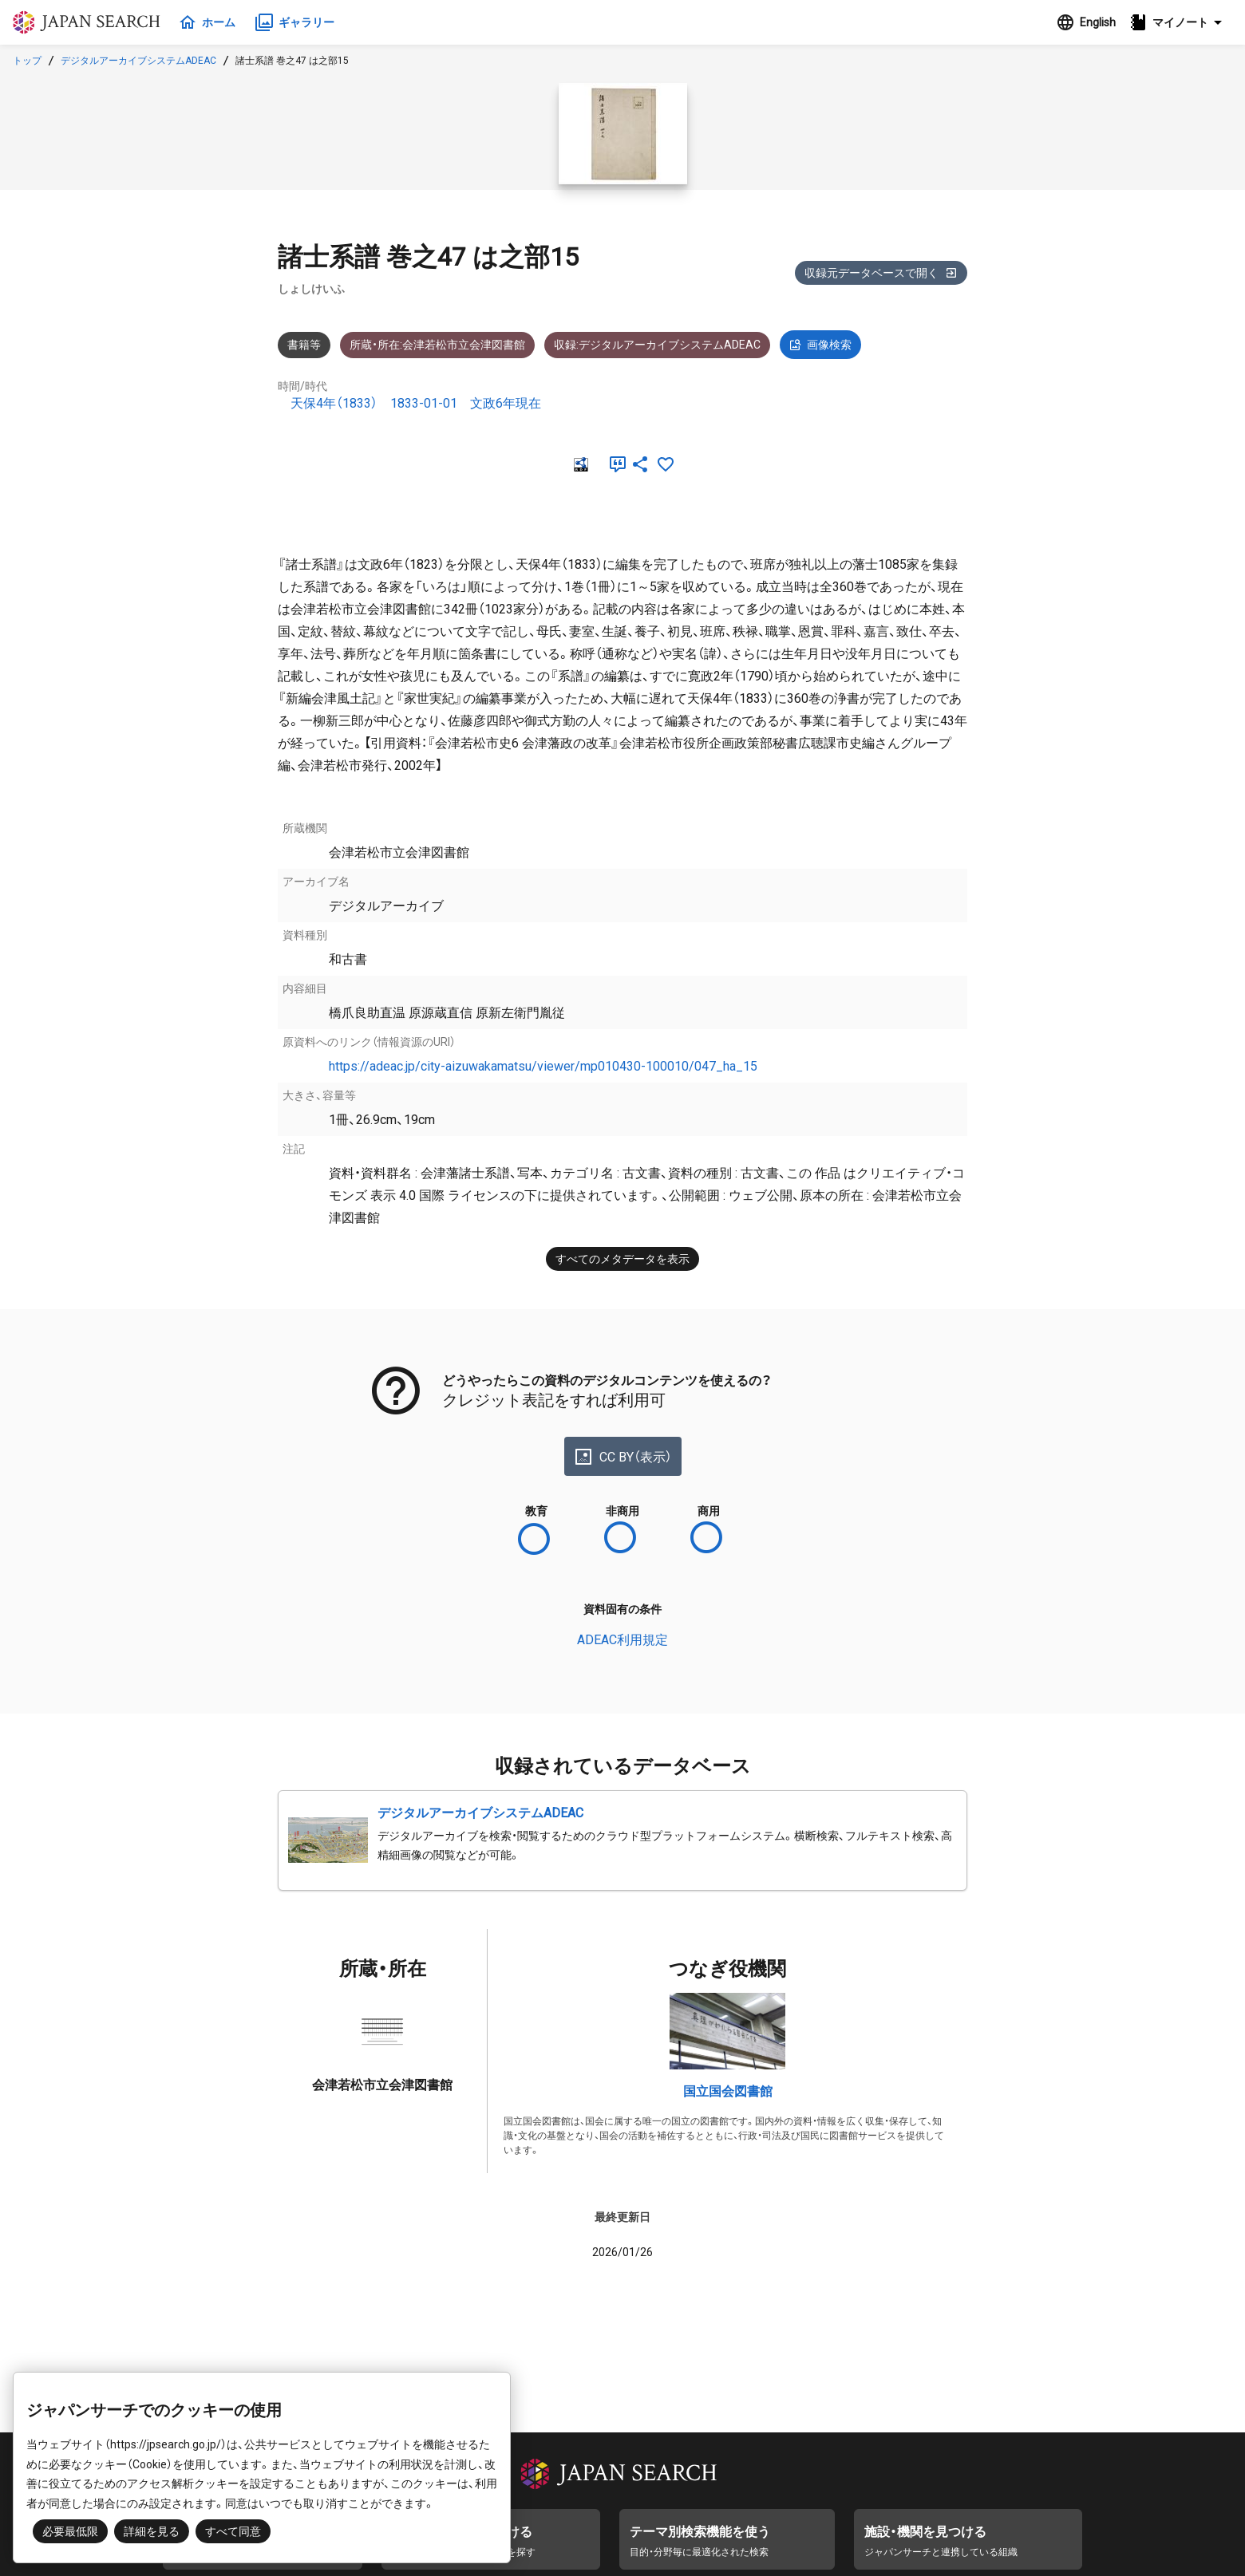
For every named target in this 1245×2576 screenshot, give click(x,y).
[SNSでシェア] (640, 464)
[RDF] (579, 464)
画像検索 (820, 344)
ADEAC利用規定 (622, 1639)
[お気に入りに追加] (665, 464)
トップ (27, 60)
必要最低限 (70, 2531)
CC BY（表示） (623, 1456)
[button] (1180, 22)
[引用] (614, 464)
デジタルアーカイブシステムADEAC (138, 60)
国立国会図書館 (728, 2091)
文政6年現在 (505, 403)
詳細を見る (152, 2531)
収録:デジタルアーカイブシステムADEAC (657, 344)
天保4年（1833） (333, 403)
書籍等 (304, 344)
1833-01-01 (423, 403)
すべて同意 (233, 2531)
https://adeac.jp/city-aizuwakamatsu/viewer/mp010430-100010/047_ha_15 (543, 1066)
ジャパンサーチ (89, 22)
